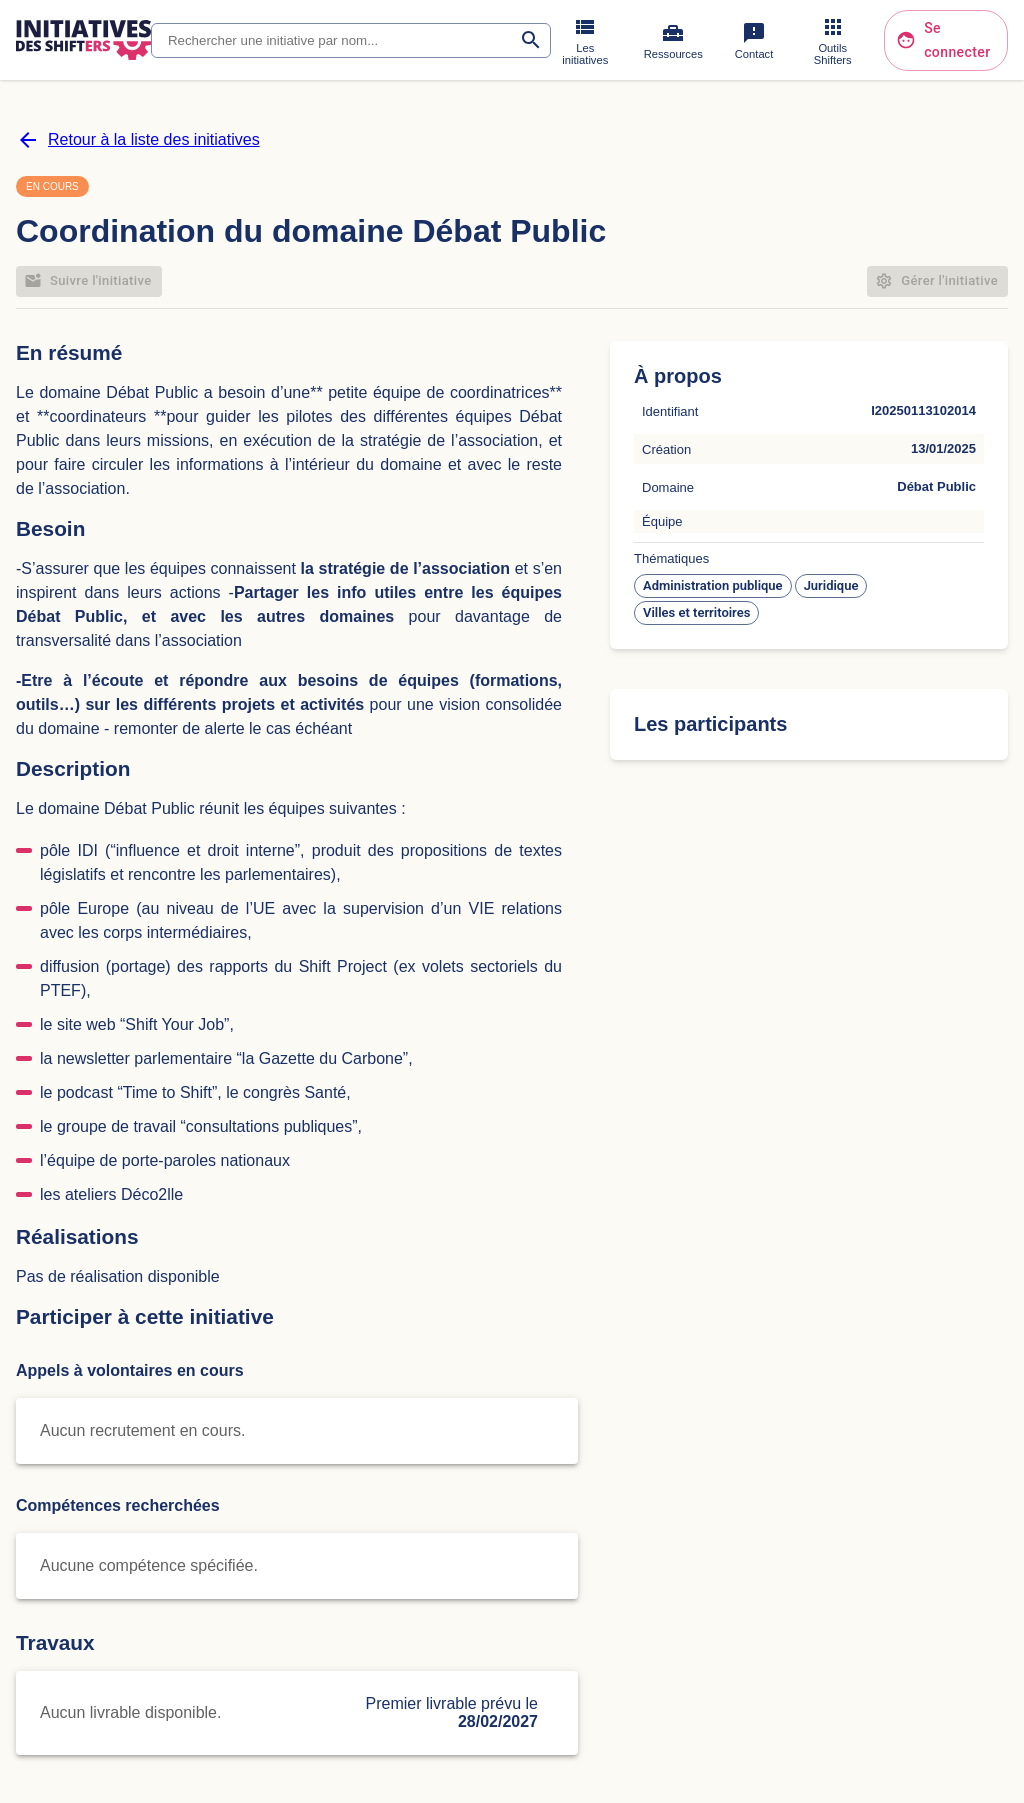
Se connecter (946, 40)
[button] (713, 586)
